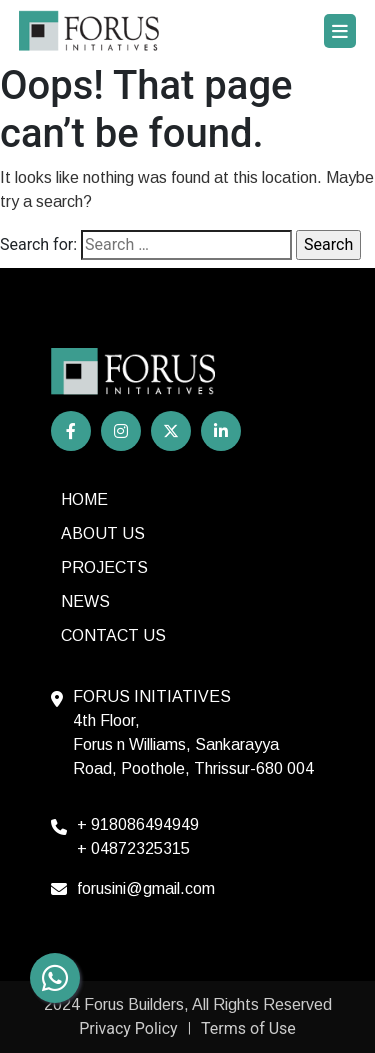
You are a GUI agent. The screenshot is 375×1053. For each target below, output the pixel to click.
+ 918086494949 (138, 824)
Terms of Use (248, 1028)
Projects (104, 567)
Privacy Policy (128, 1028)
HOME (84, 499)
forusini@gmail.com (146, 888)
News (85, 601)
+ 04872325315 (133, 848)
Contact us (113, 635)
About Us (103, 533)
